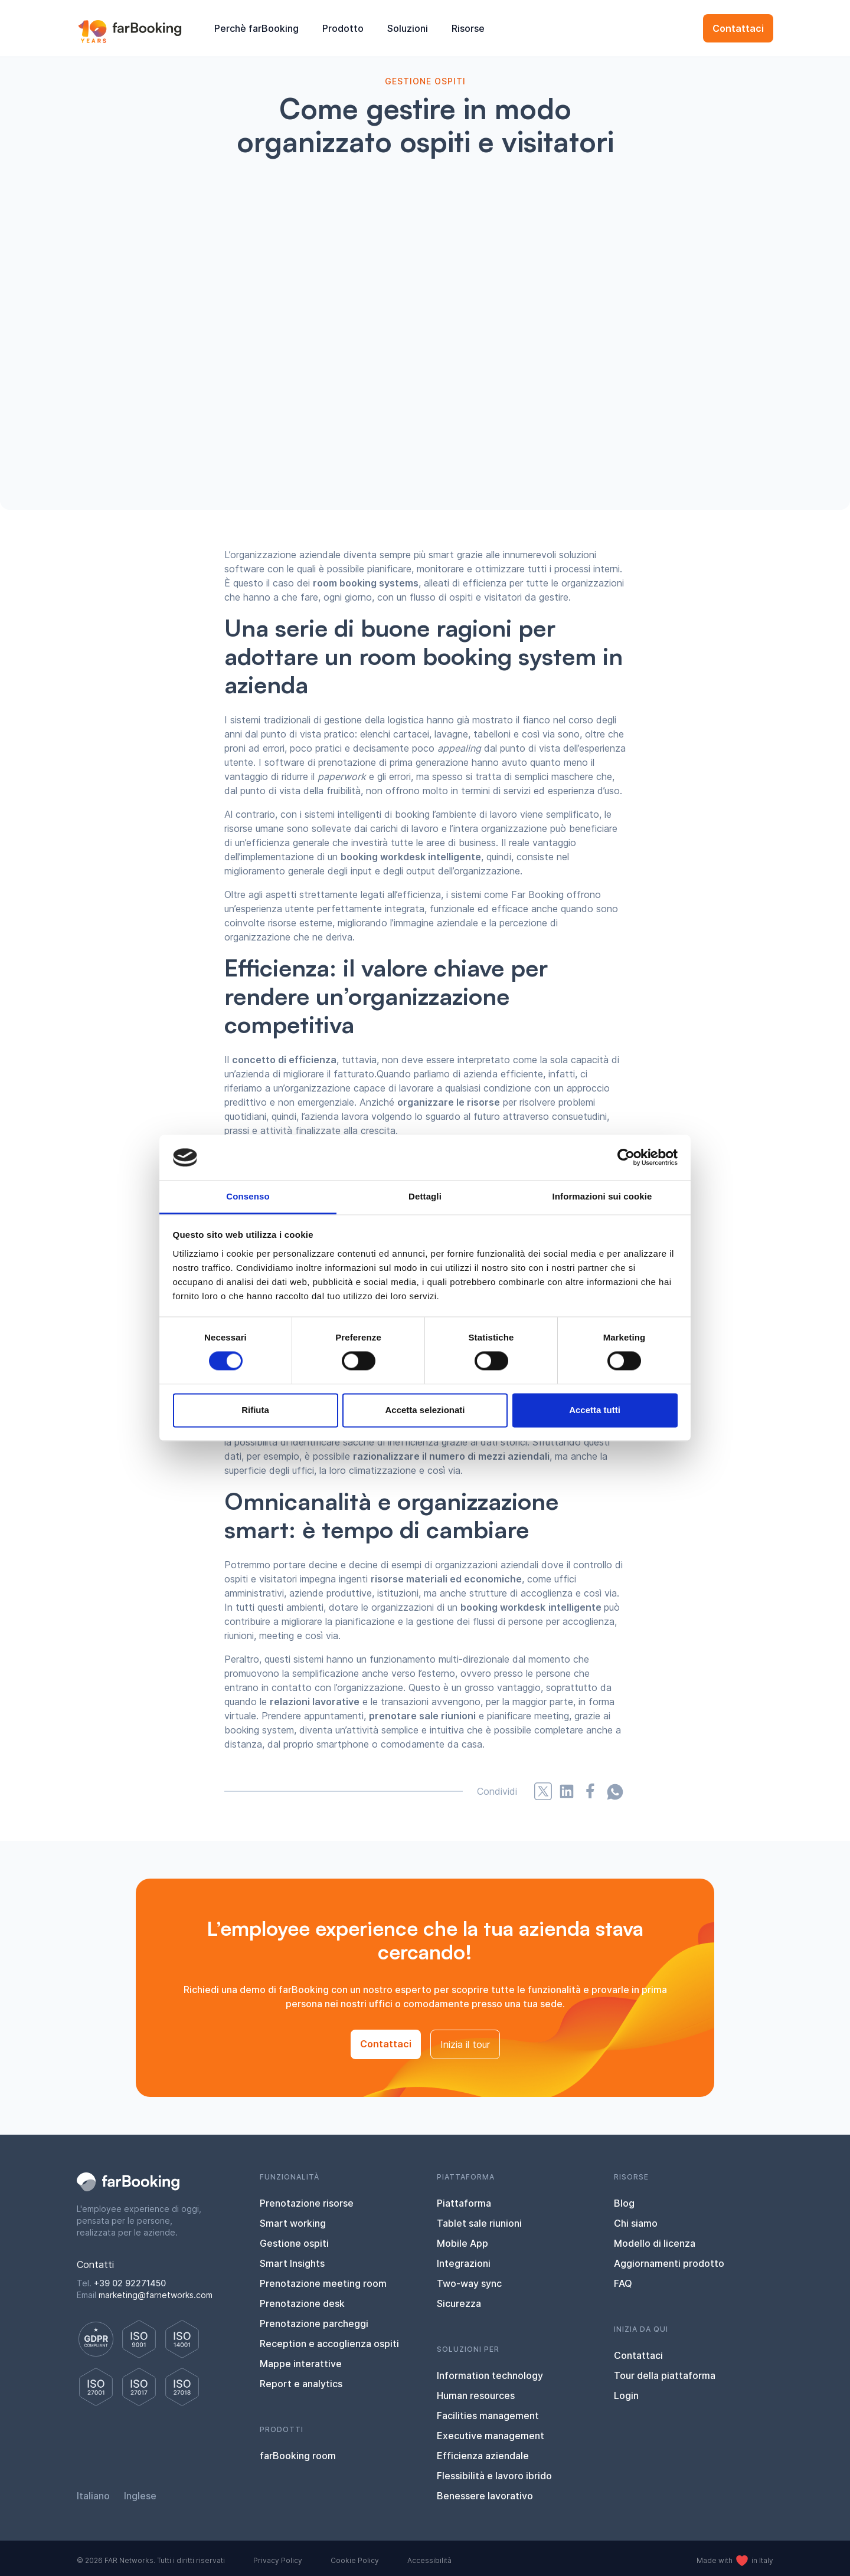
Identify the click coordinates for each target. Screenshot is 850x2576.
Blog (624, 2203)
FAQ (623, 2283)
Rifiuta (255, 1410)
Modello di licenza (654, 2243)
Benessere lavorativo (485, 2496)
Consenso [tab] (247, 1196)
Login (626, 2395)
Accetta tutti (594, 1410)
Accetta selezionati (425, 1410)
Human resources (476, 2395)
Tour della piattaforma (664, 2375)
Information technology (490, 2375)
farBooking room (298, 2456)
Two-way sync (469, 2283)
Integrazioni (464, 2263)
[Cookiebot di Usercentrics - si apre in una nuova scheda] (626, 1157)
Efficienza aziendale (483, 2456)
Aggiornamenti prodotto (669, 2263)
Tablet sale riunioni (479, 2223)
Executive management (490, 2435)
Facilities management (488, 2415)
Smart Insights (292, 2263)
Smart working (293, 2223)
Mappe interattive (301, 2363)
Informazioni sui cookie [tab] (602, 1196)
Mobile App (462, 2243)
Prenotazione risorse (307, 2203)
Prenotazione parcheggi (314, 2323)
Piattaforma (464, 2203)
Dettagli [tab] (425, 1196)
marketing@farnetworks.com (155, 2295)
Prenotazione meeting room (323, 2283)
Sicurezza (459, 2303)
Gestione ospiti (294, 2243)
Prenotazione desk (302, 2303)
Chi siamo (636, 2223)
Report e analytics (301, 2384)
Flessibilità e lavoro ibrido (494, 2476)
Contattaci (738, 28)
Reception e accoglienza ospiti (329, 2343)
